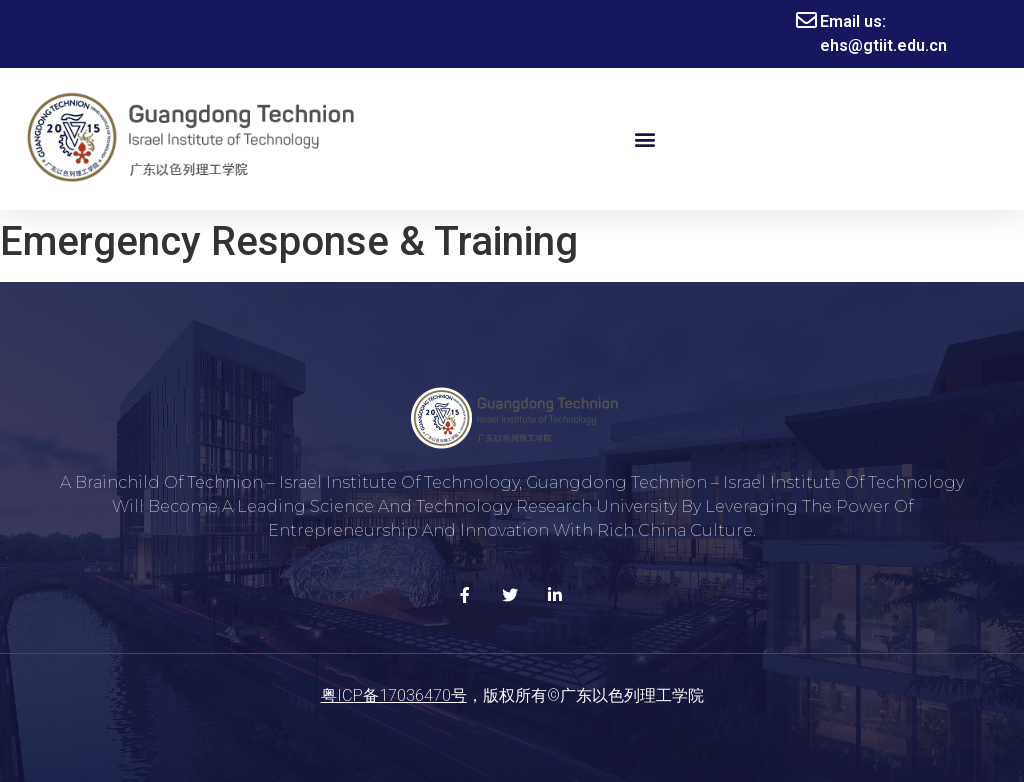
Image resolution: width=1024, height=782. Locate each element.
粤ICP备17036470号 (394, 695)
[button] (644, 139)
